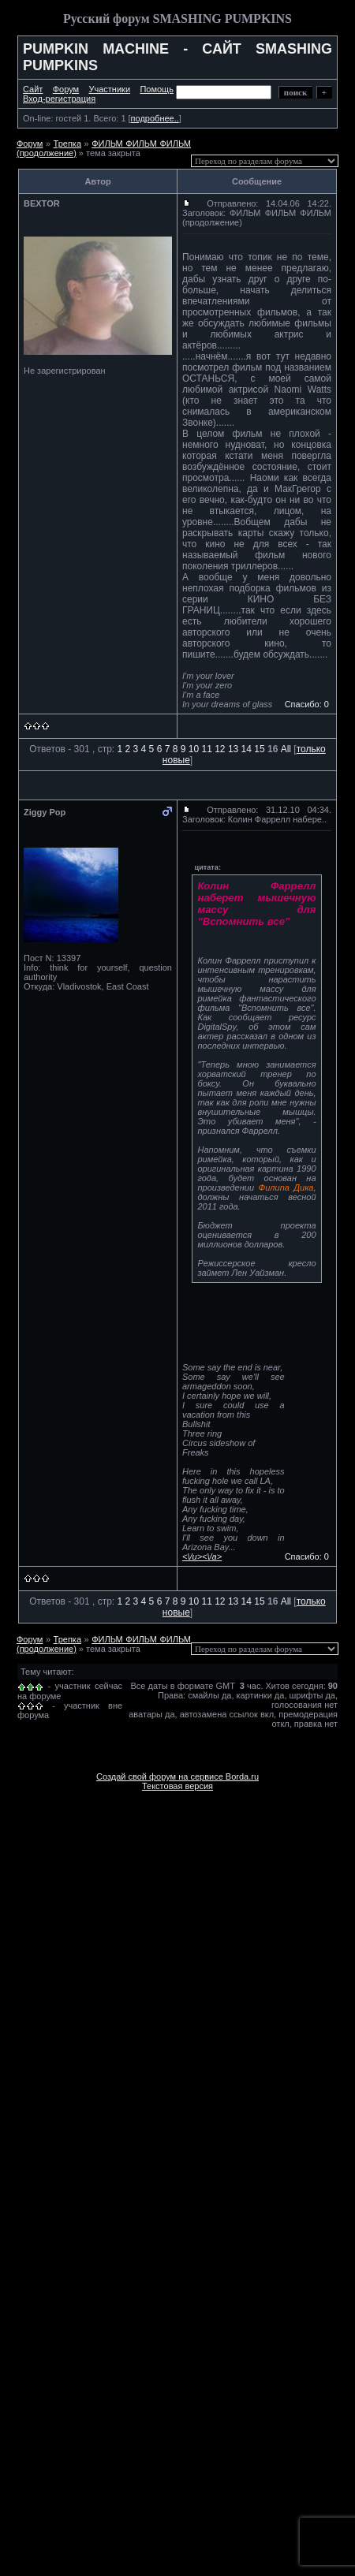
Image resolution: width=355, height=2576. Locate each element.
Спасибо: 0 (307, 704)
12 (220, 749)
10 (194, 749)
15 (259, 749)
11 (206, 749)
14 (246, 749)
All (286, 749)
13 (233, 749)
